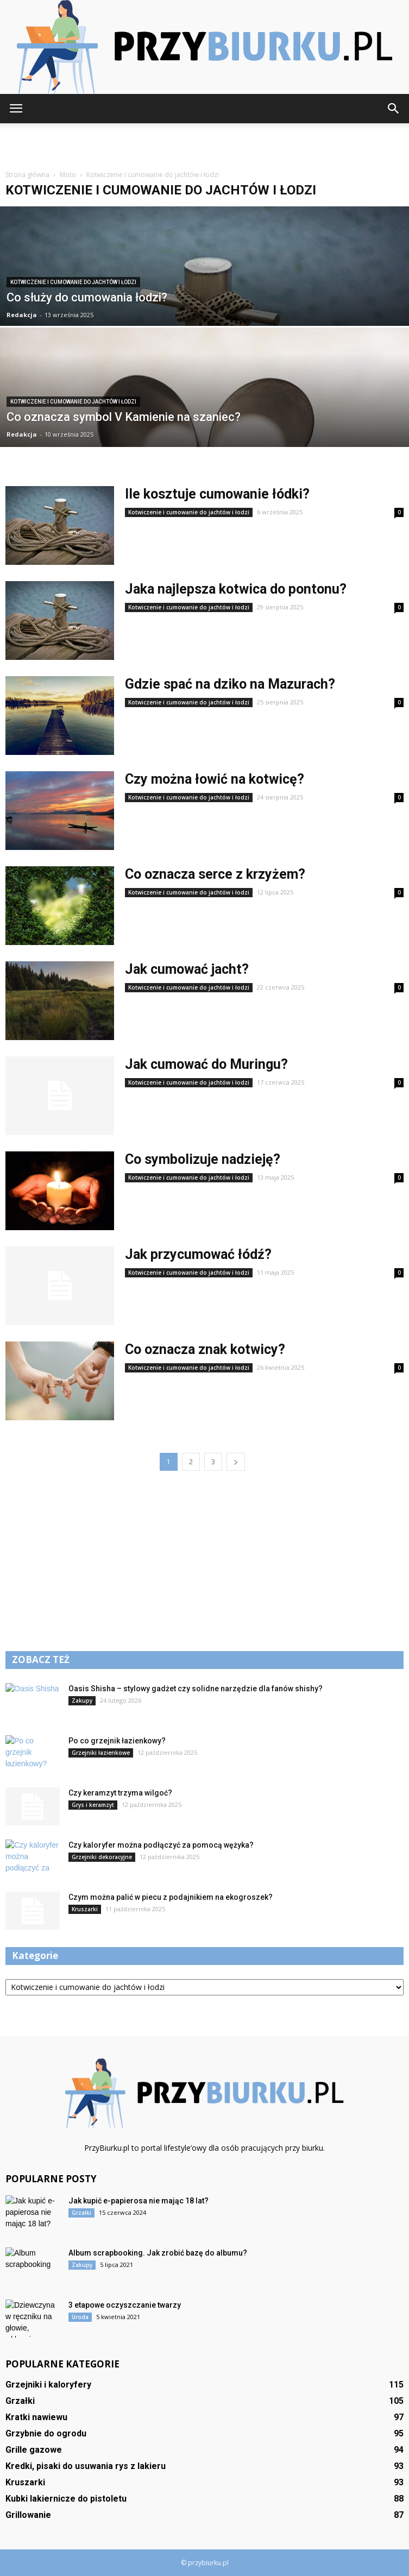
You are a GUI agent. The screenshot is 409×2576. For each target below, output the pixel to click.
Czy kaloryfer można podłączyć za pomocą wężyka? (161, 1845)
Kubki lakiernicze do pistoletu (66, 2498)
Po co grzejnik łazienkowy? (117, 1740)
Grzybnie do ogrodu (45, 2433)
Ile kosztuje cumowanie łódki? (217, 494)
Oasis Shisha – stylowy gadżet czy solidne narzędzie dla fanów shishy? (195, 1688)
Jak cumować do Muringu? (206, 1064)
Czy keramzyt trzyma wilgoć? (120, 1792)
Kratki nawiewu (36, 2417)
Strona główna (27, 174)
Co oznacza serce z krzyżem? (215, 874)
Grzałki (81, 2212)
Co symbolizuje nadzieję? (202, 1159)
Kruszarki (85, 1909)
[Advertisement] (205, 142)
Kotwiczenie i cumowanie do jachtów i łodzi (73, 282)
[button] (394, 108)
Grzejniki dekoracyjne (102, 1857)
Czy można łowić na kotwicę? (214, 779)
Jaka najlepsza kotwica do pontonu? (236, 589)
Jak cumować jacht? (187, 969)
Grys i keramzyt (93, 1805)
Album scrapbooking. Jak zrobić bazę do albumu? (157, 2253)
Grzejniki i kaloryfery (48, 2384)
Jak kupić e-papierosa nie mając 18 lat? (138, 2200)
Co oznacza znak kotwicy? (205, 1349)
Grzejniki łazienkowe (101, 1752)
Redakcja (22, 315)
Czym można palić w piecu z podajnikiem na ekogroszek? (170, 1897)
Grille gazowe (33, 2450)
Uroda (80, 2317)
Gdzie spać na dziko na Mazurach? (230, 684)
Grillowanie (28, 2515)
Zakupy (82, 1700)
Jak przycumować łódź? (198, 1254)
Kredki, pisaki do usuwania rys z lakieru (85, 2466)
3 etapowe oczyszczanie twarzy (124, 2305)
